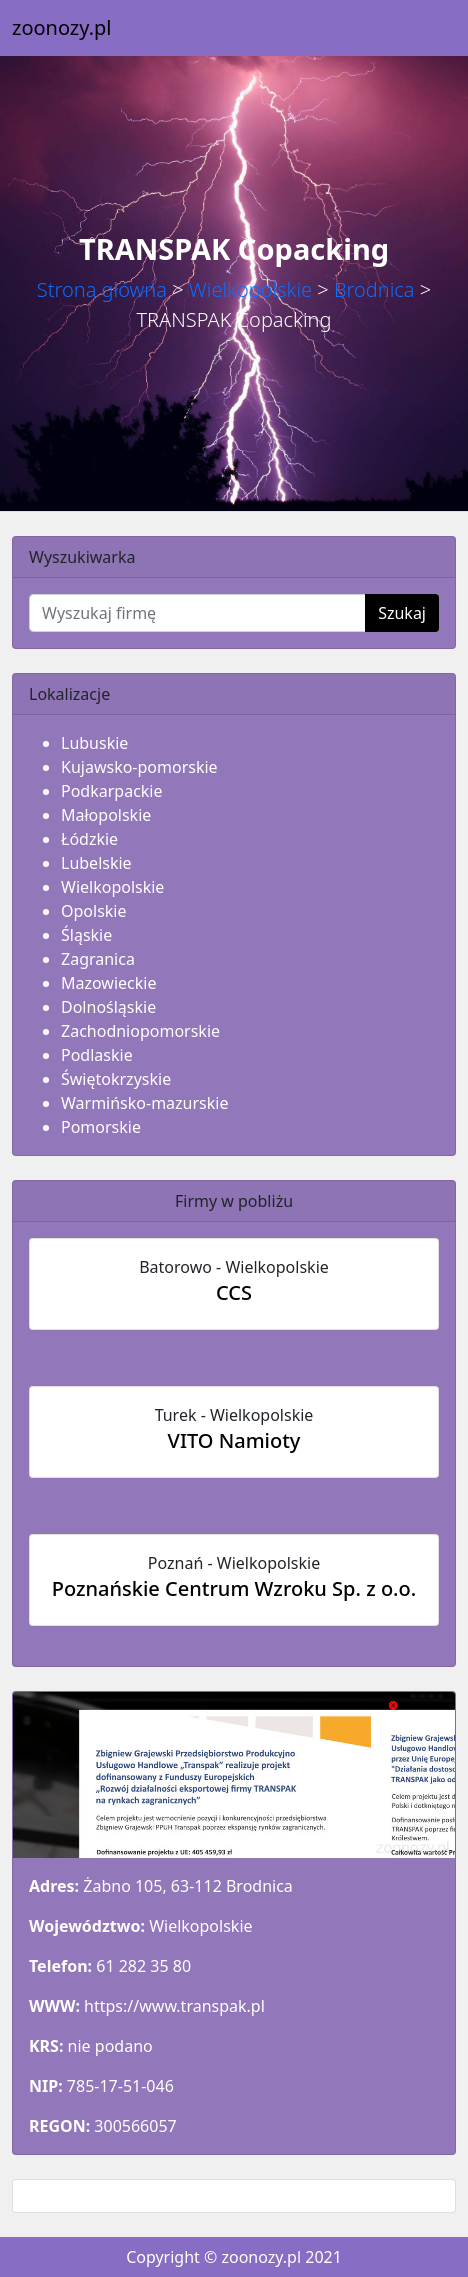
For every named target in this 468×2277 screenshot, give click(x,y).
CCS (234, 1292)
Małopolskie (106, 815)
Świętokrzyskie (116, 1079)
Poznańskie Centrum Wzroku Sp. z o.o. (234, 1588)
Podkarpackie (112, 791)
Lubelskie (96, 863)
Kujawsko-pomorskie (139, 767)
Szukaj (402, 613)
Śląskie (86, 935)
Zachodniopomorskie (140, 1031)
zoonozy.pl (61, 27)
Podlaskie (97, 1055)
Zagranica (98, 959)
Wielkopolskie (250, 289)
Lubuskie (94, 743)
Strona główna (102, 289)
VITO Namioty (234, 1440)
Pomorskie (101, 1127)
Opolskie (94, 911)
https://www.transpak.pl (174, 2006)
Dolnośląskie (108, 1007)
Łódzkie (89, 839)
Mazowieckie (108, 983)
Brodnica (374, 289)
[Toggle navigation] (428, 28)
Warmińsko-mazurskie (144, 1103)
